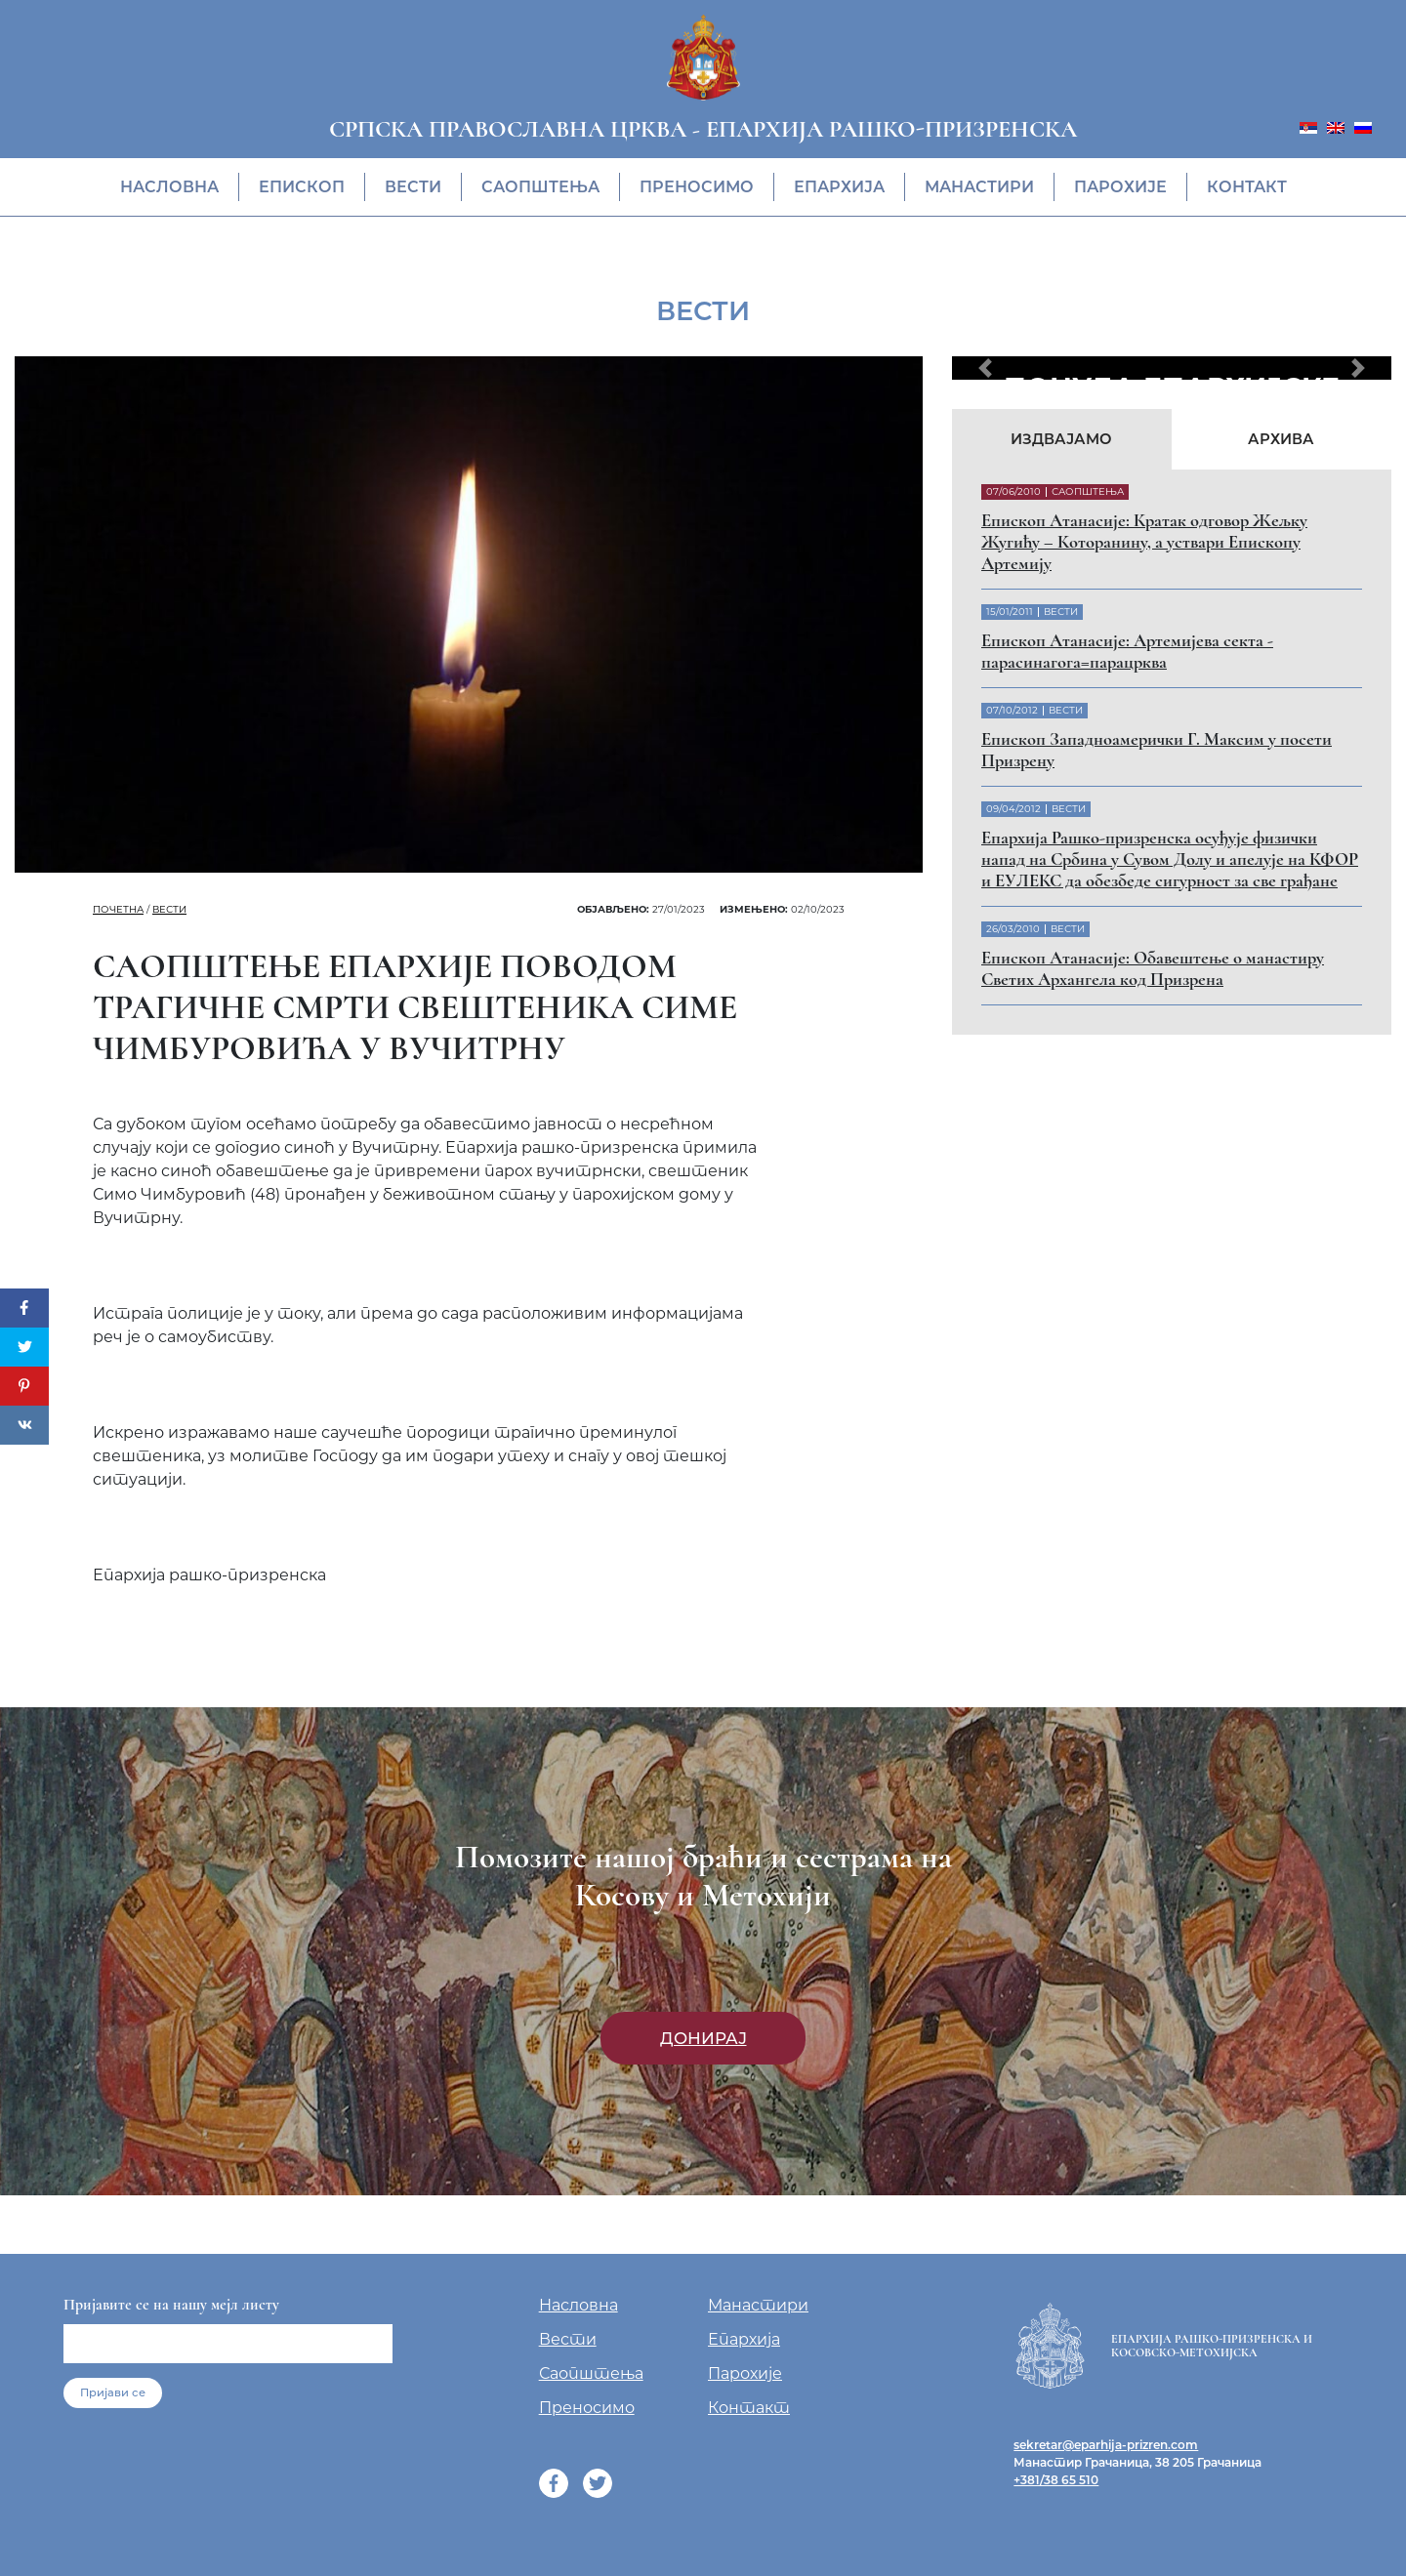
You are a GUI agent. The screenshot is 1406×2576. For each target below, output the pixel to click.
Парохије (1120, 187)
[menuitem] (1308, 126)
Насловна (169, 187)
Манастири (979, 187)
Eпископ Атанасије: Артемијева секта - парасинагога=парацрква (1127, 651)
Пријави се (112, 2392)
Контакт (1247, 187)
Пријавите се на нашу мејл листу (171, 2304)
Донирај (703, 2038)
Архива (1281, 439)
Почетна (118, 909)
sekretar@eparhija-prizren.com (1105, 2444)
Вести (413, 187)
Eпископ (302, 187)
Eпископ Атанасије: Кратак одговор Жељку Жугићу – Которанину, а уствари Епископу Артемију (1144, 542)
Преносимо (697, 187)
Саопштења (540, 187)
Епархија (839, 187)
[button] (984, 368)
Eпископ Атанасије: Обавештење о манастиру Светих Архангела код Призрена (1152, 968)
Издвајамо (1061, 439)
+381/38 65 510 (1055, 2480)
